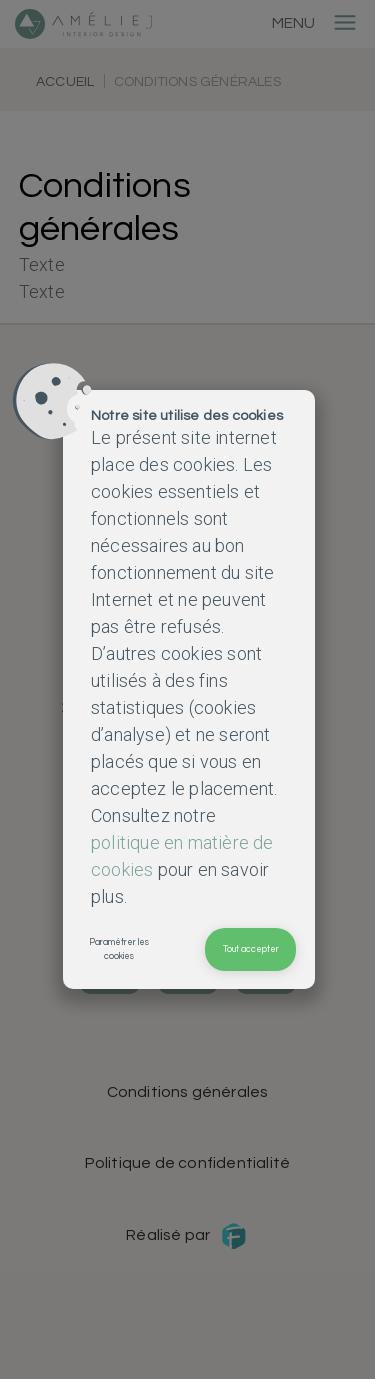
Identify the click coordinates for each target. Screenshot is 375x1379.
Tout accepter (251, 949)
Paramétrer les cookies (119, 949)
